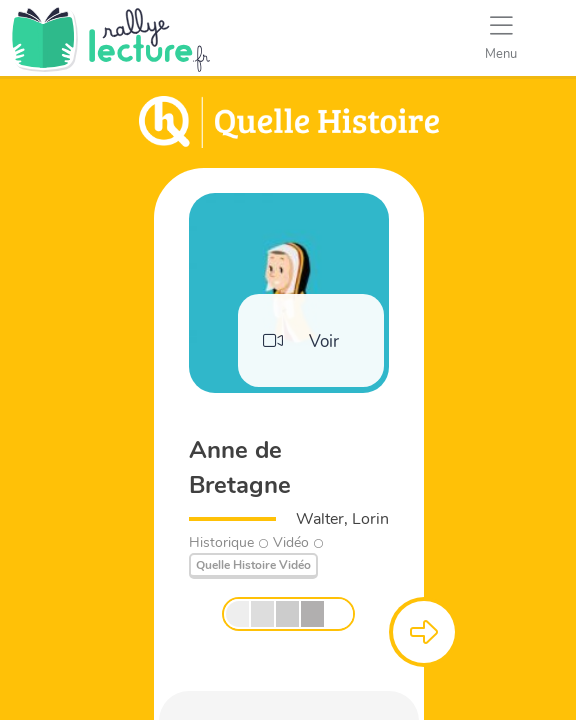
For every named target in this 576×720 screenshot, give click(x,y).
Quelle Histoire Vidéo (253, 565)
